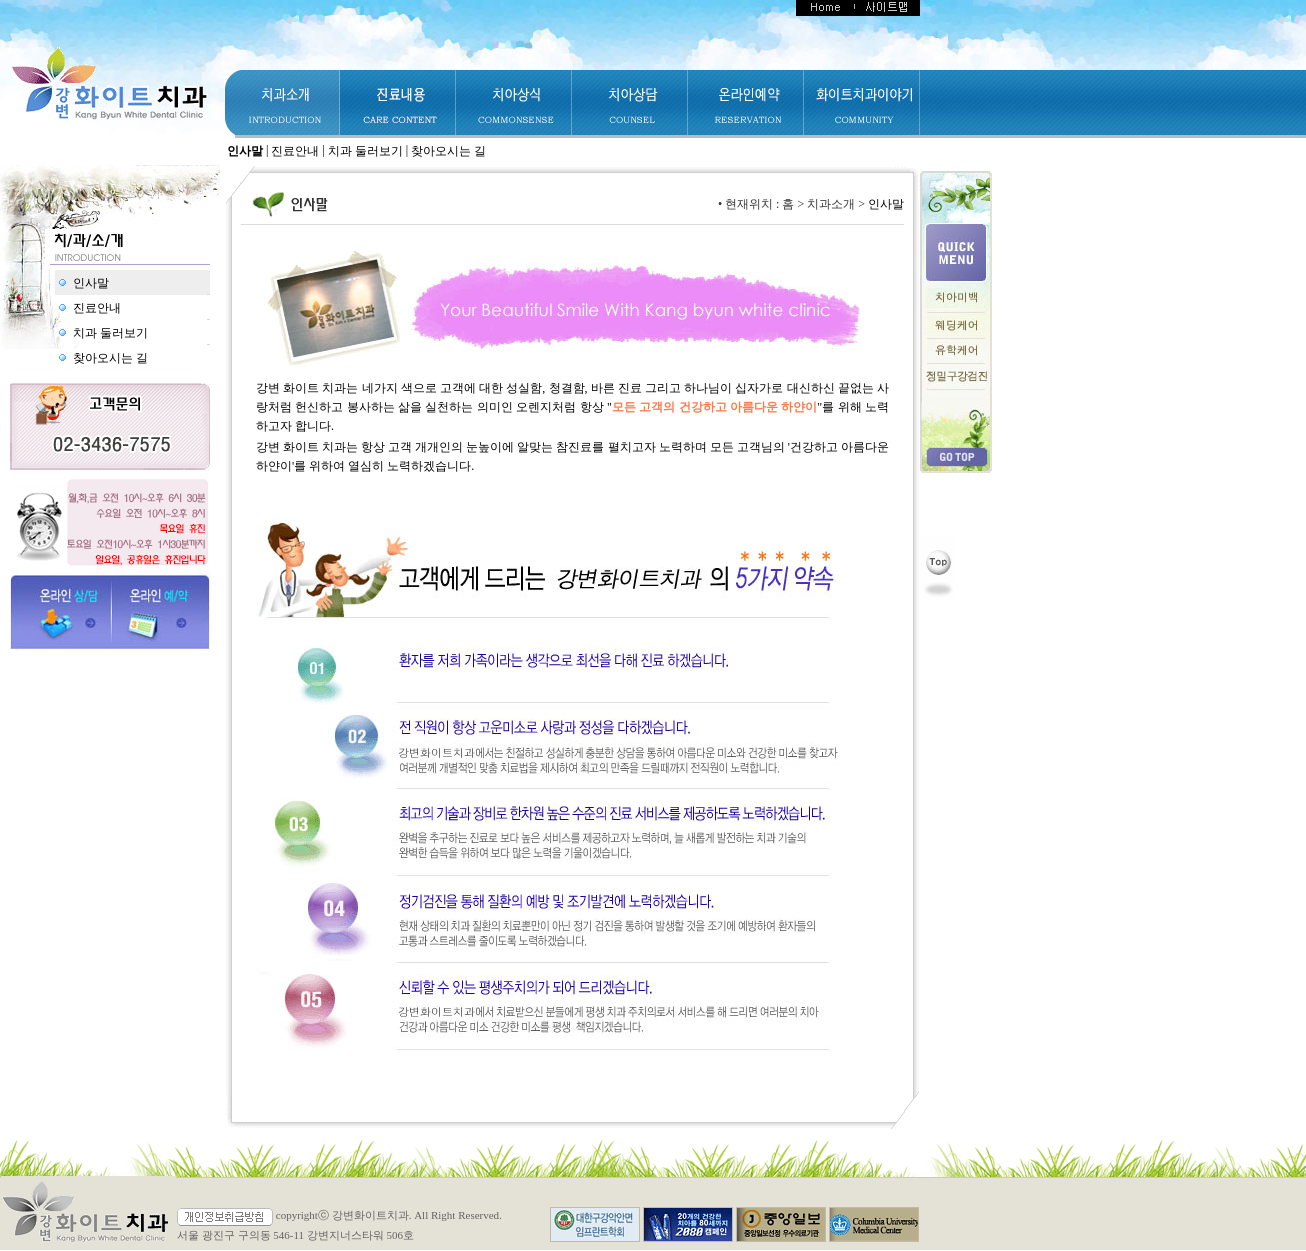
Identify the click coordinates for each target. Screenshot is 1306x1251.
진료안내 (295, 151)
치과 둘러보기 (365, 151)
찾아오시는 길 (448, 151)
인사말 (245, 151)
